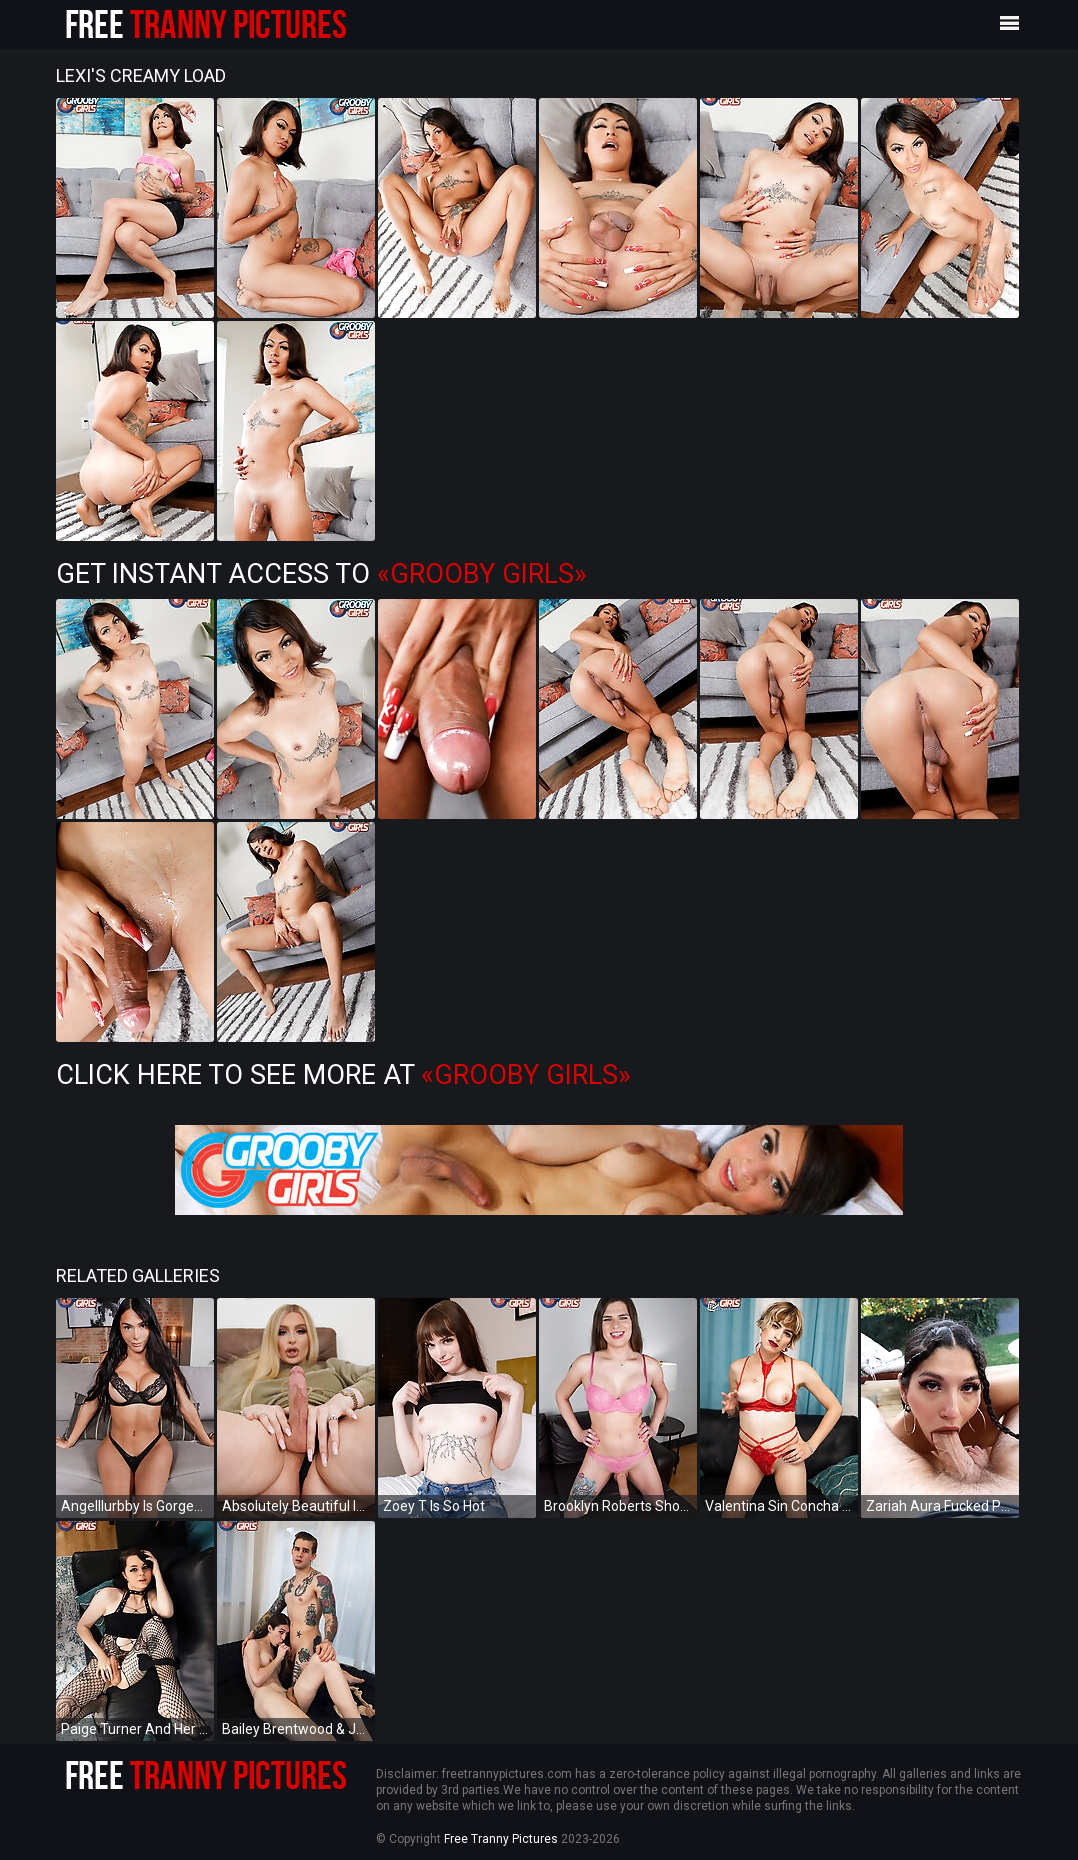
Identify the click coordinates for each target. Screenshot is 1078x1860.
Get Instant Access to (321, 574)
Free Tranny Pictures (501, 1839)
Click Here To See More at (343, 1075)
